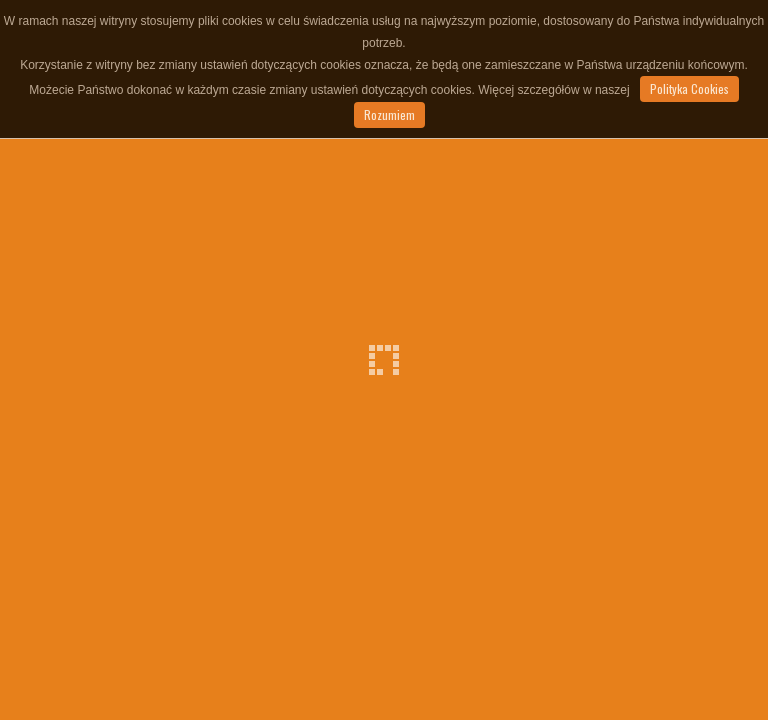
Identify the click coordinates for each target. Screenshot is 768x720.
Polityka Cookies (689, 88)
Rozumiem (389, 114)
